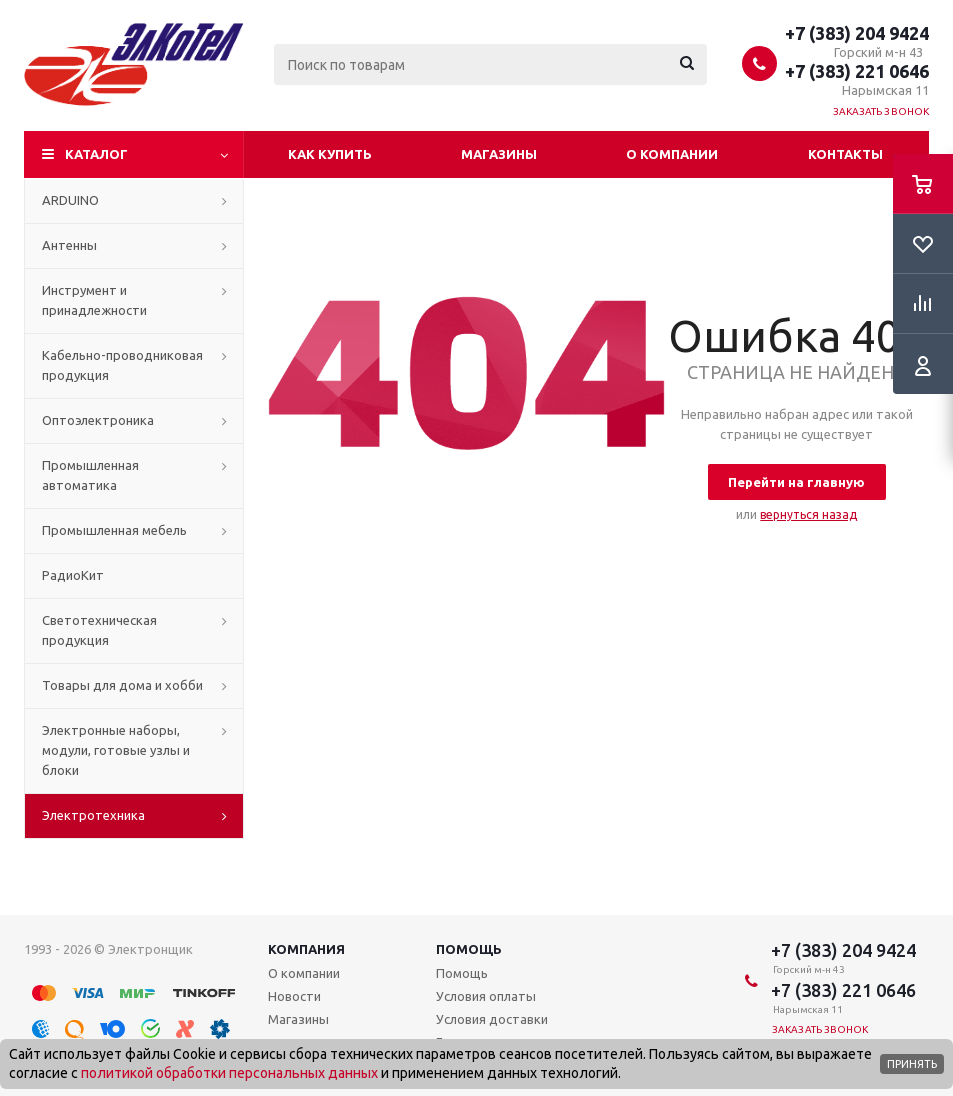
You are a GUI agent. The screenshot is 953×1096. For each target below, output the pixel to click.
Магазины (499, 154)
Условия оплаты (486, 996)
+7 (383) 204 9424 (857, 33)
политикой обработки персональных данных (229, 1073)
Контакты (845, 154)
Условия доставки (492, 1019)
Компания (306, 949)
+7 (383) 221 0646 (857, 71)
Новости (294, 996)
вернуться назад (808, 514)
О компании (672, 154)
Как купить (330, 154)
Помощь (469, 949)
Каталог (96, 154)
